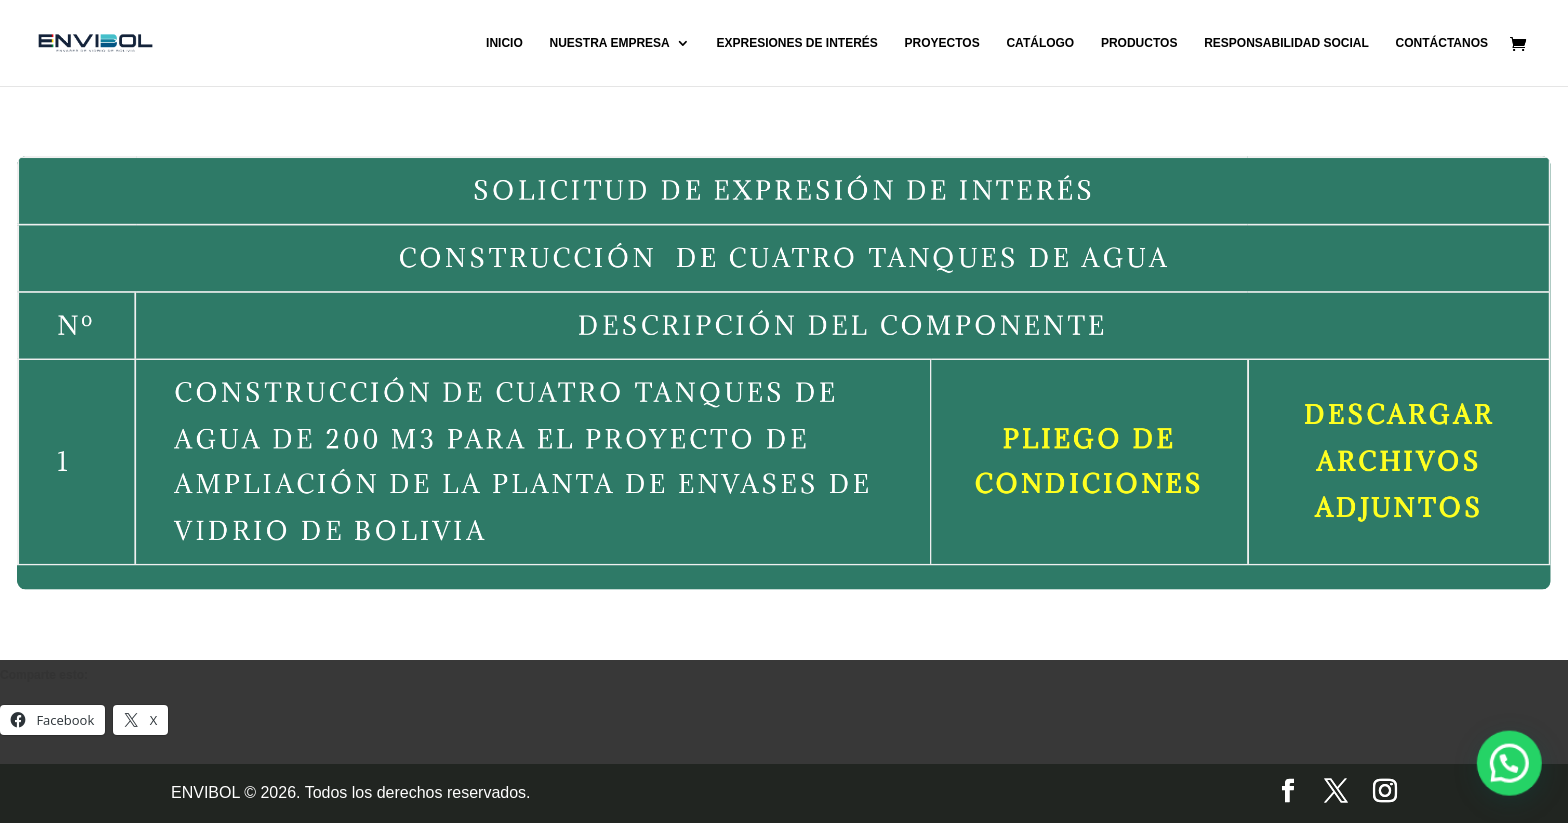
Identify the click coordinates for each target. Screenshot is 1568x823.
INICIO (504, 43)
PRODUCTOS (1139, 43)
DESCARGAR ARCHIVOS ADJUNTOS (1350, 454)
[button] (1518, 787)
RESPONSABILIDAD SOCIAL (1286, 43)
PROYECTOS (942, 43)
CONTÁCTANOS (1442, 43)
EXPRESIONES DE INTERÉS (796, 43)
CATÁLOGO (1040, 43)
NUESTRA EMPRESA (609, 43)
